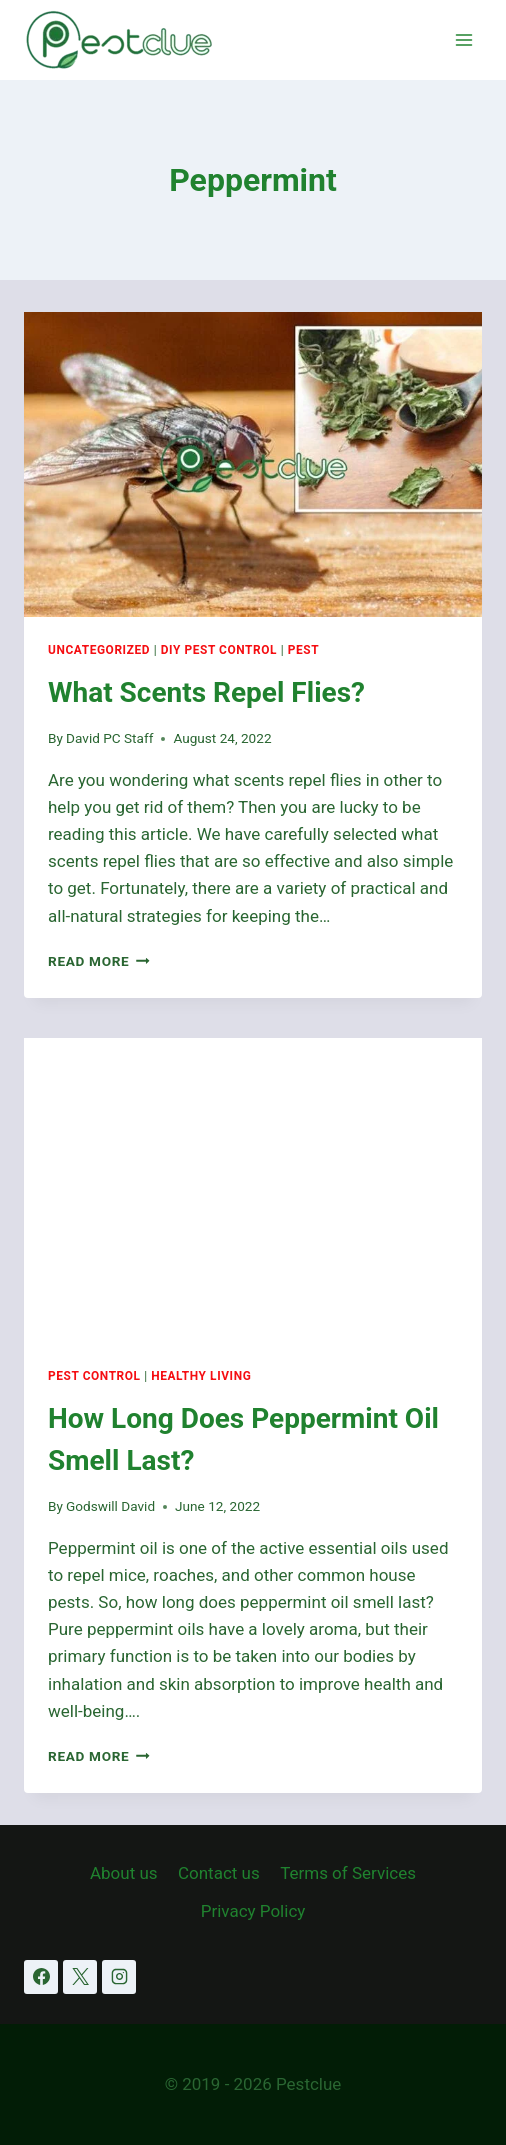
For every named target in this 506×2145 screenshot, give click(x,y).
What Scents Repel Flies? (206, 692)
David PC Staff (109, 738)
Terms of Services (348, 1873)
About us (124, 1873)
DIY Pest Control (219, 650)
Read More (99, 961)
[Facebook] (41, 1977)
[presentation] (253, 464)
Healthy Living (201, 1376)
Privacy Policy (253, 1911)
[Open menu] (463, 39)
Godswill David (110, 1506)
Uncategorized (99, 650)
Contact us (219, 1873)
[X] (80, 1977)
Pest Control (94, 1376)
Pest (303, 650)
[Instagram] (119, 1977)
